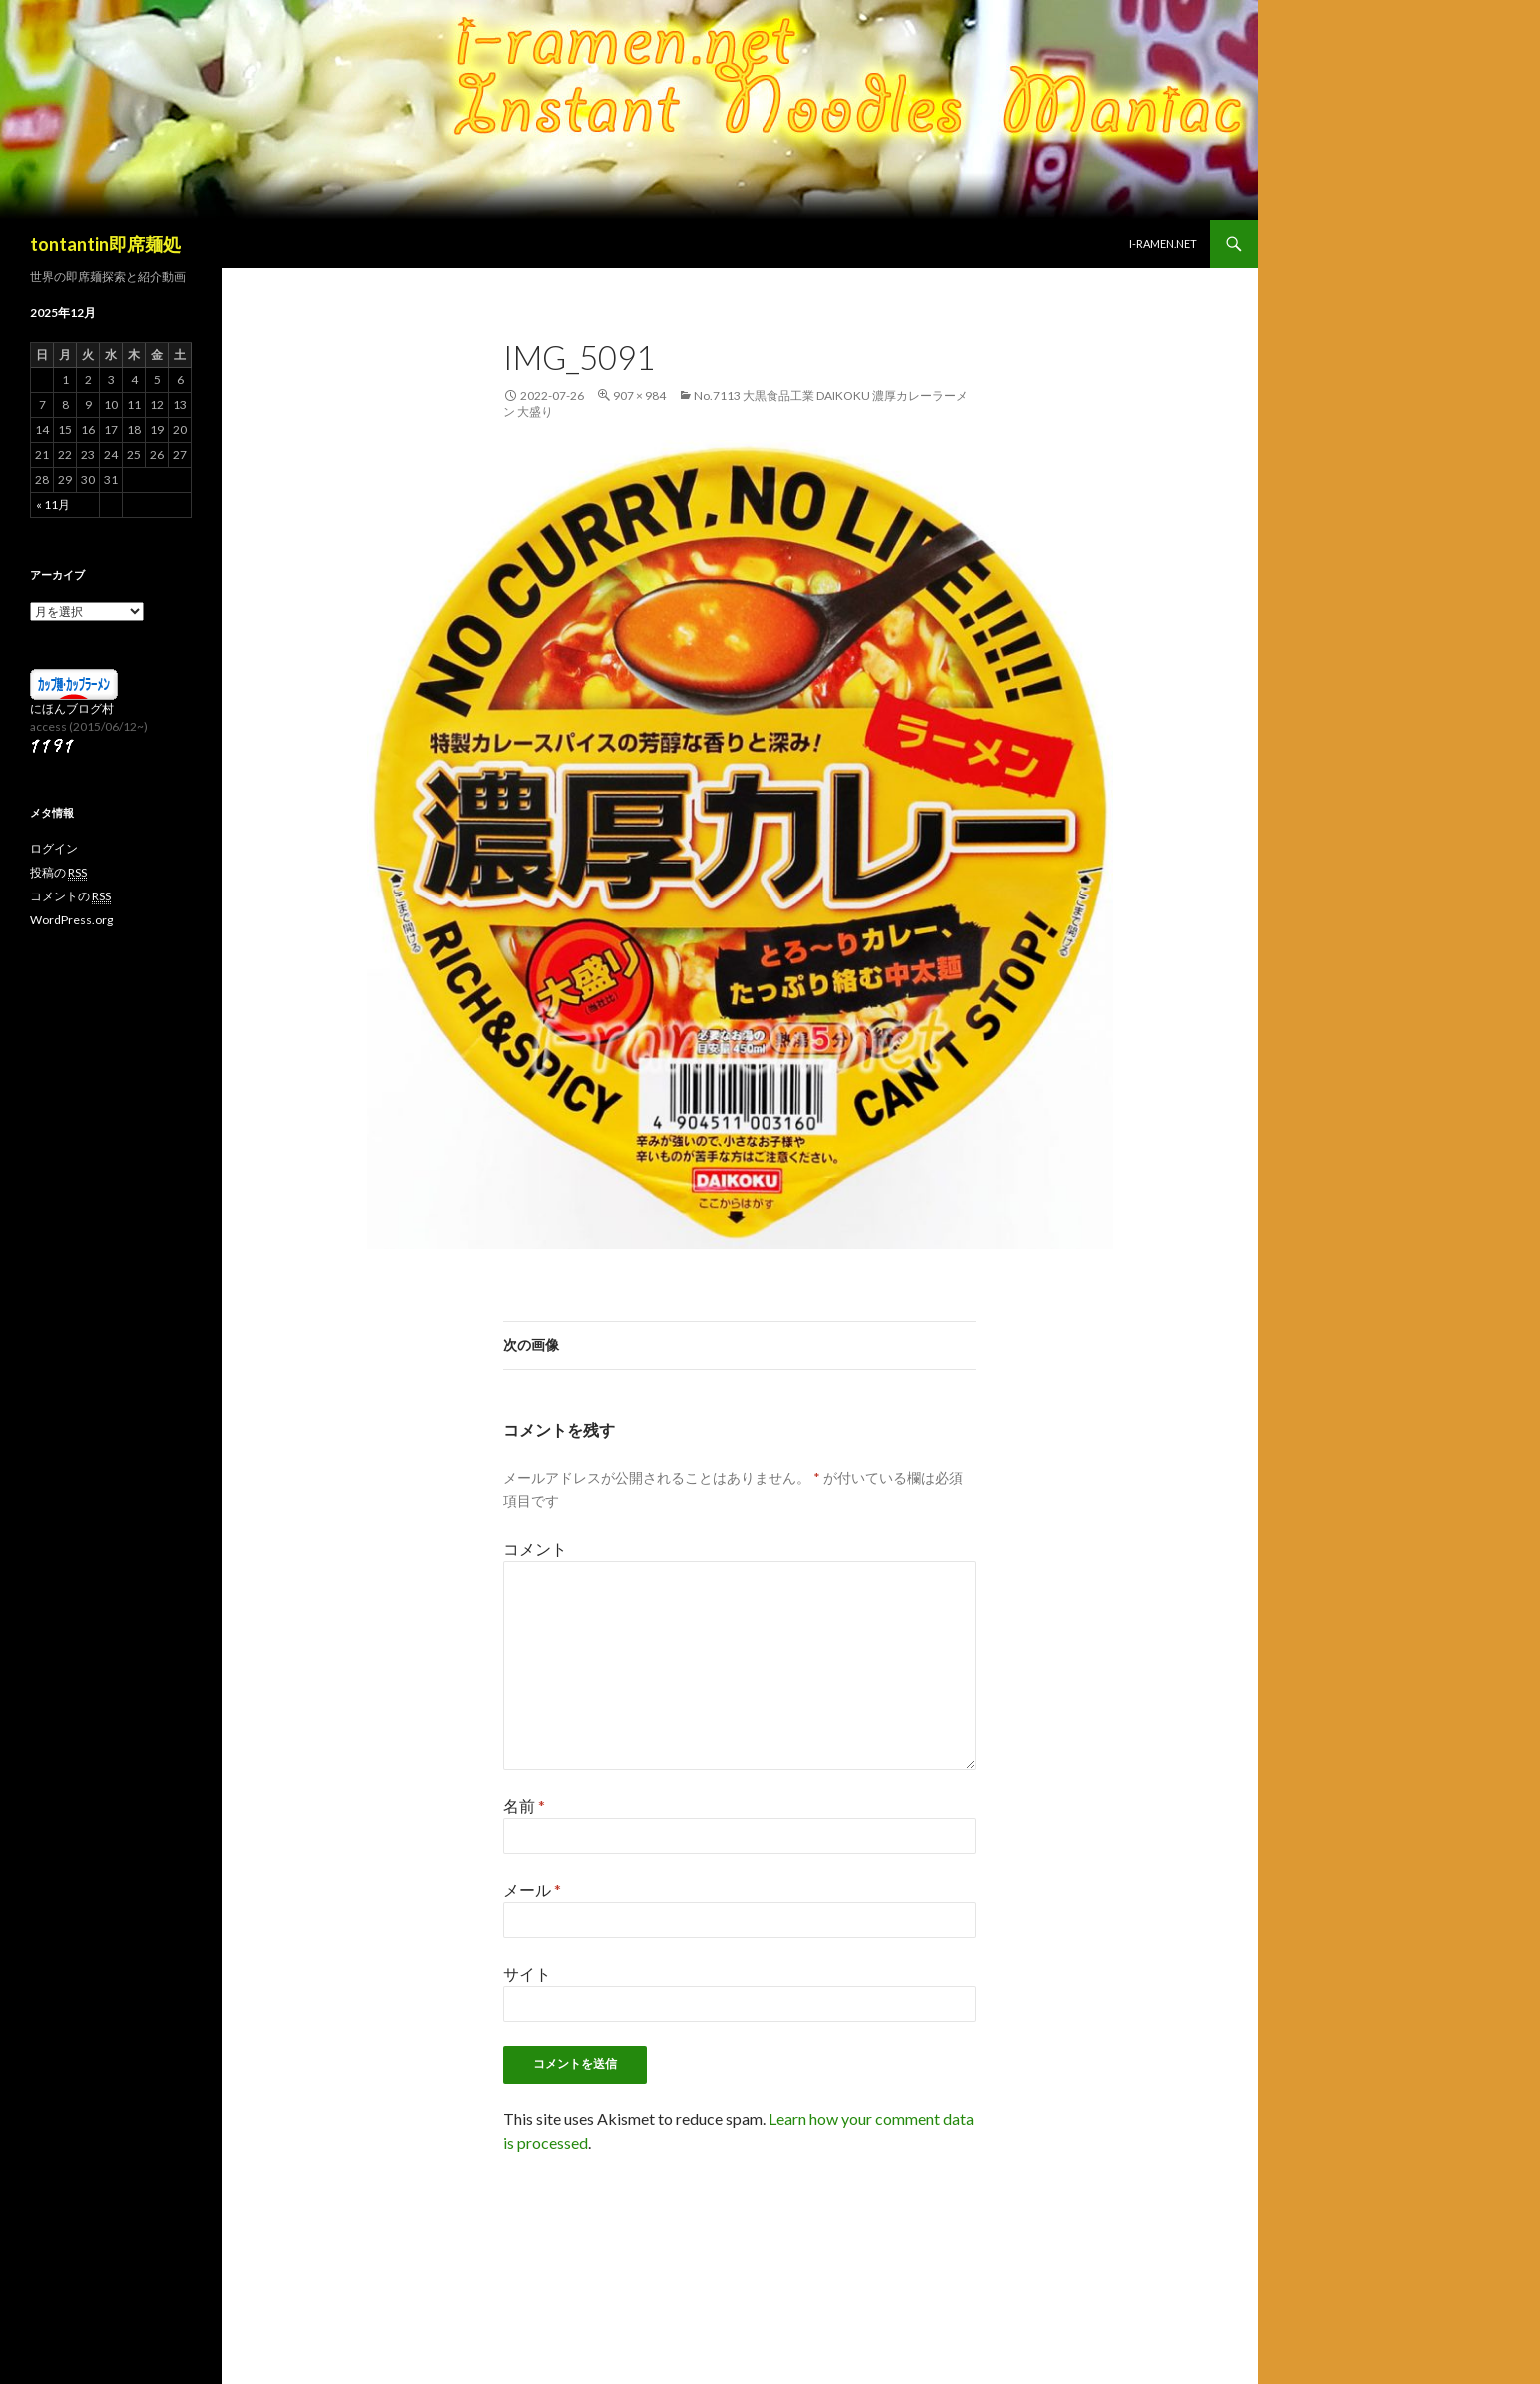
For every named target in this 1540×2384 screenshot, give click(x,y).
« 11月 (53, 504)
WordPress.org (71, 919)
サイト (527, 1973)
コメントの (70, 896)
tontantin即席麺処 (105, 244)
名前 (524, 1805)
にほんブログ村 (72, 708)
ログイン (54, 848)
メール (532, 1889)
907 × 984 (639, 395)
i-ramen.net (1163, 243)
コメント (535, 1548)
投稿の (58, 873)
